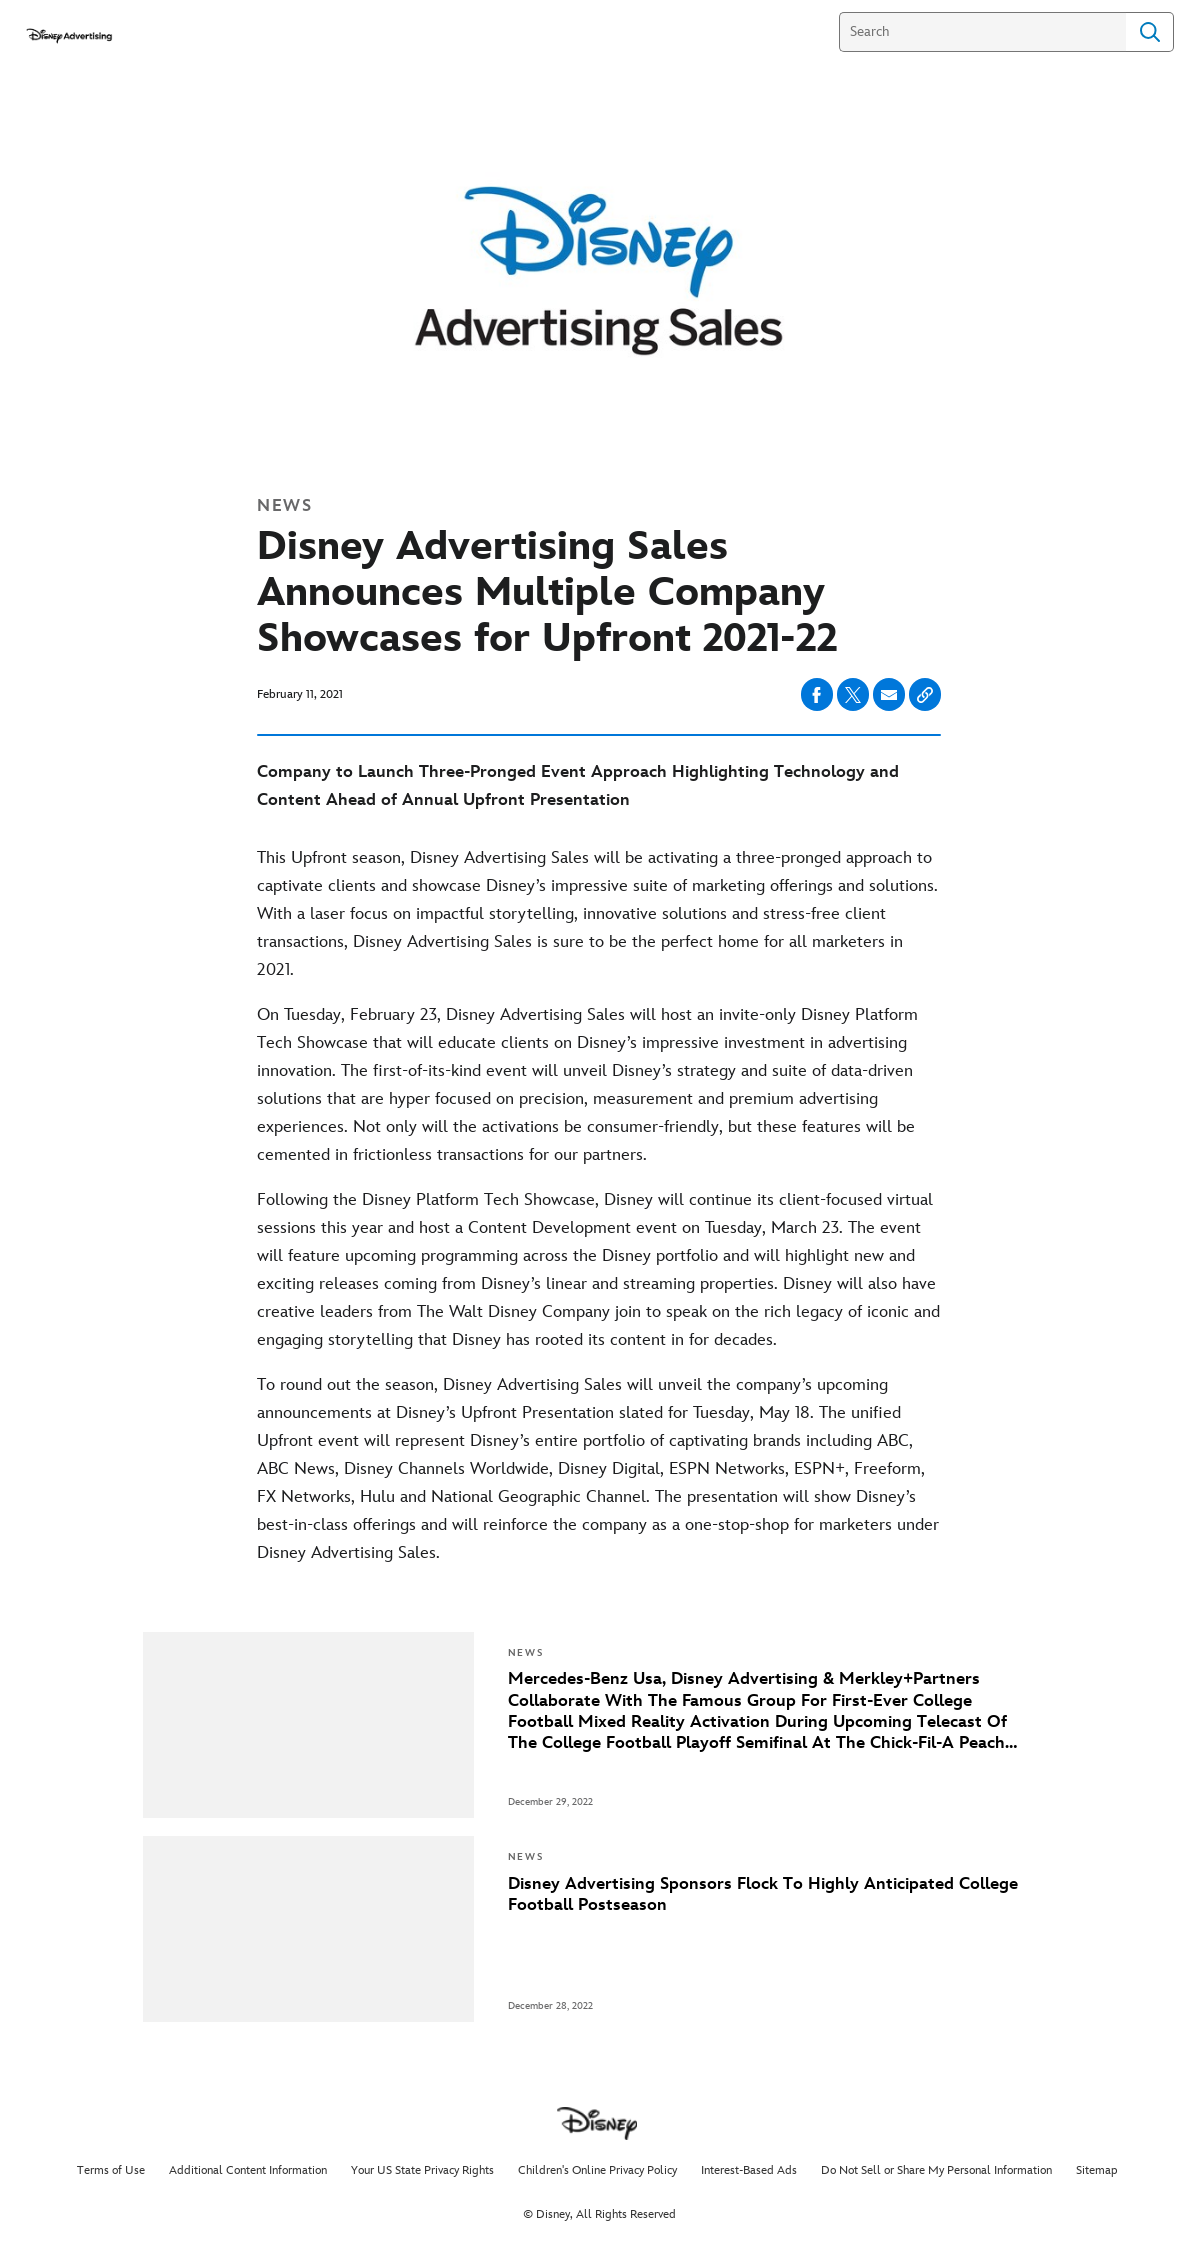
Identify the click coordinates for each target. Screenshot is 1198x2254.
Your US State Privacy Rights (422, 2170)
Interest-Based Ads (749, 2170)
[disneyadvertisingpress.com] (68, 35)
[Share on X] (853, 694)
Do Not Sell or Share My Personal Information (936, 2170)
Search (1150, 32)
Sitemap (1097, 2170)
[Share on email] (889, 695)
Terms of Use (111, 2170)
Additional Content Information (248, 2170)
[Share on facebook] (817, 694)
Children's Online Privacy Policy (597, 2170)
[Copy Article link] (925, 694)
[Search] (982, 32)
